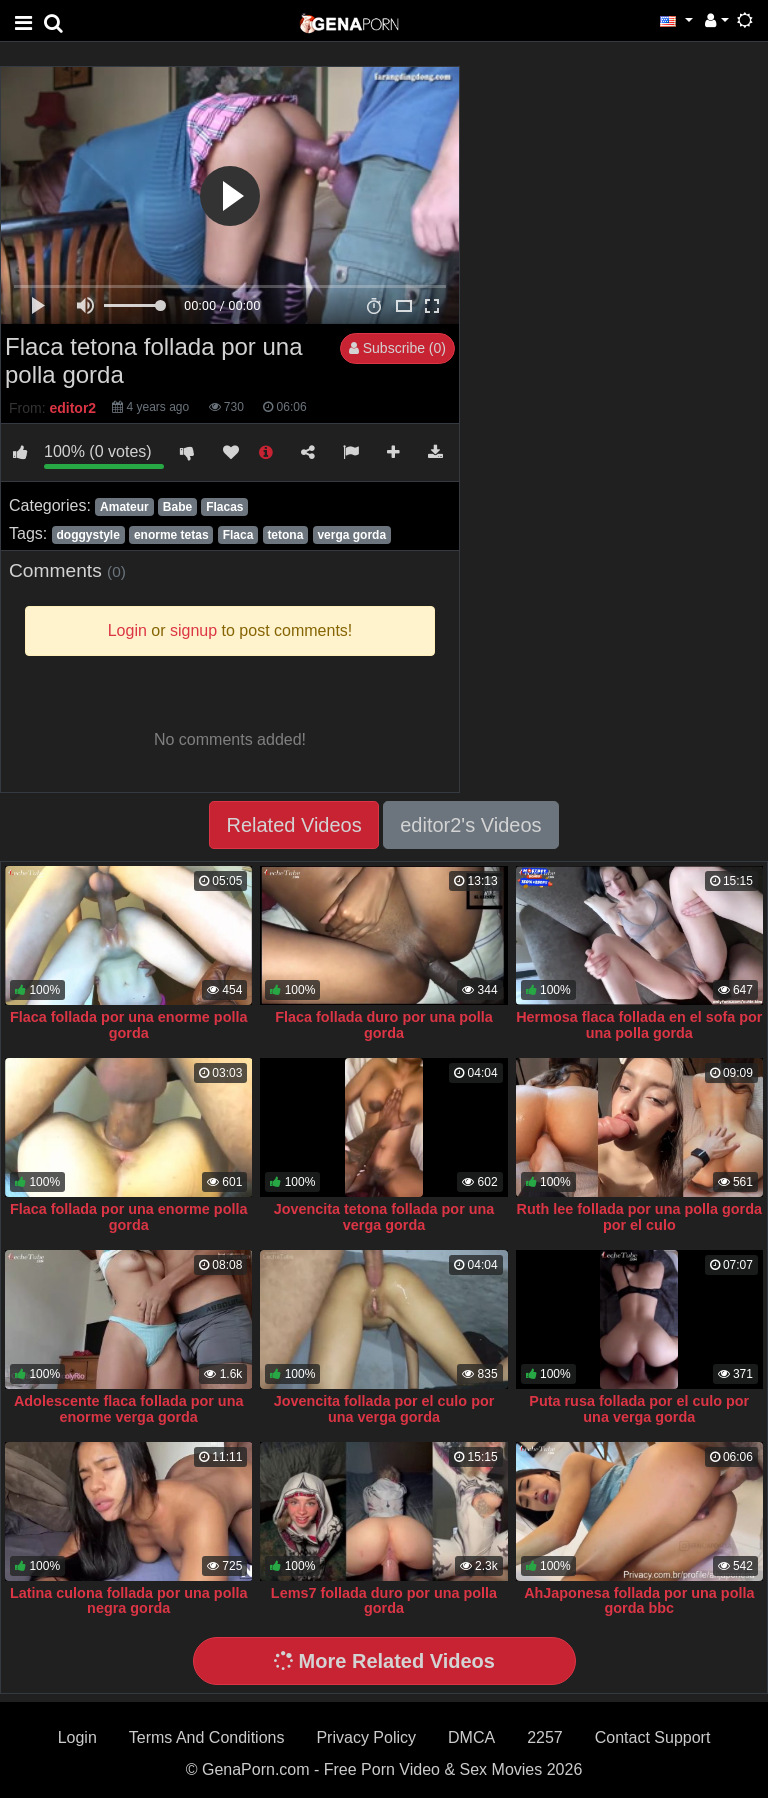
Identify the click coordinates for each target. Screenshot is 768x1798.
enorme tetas (171, 535)
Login (77, 1737)
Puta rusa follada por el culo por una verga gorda (639, 1409)
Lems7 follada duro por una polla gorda (384, 1601)
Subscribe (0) (397, 348)
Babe (177, 507)
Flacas (224, 507)
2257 (545, 1737)
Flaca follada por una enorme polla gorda (129, 1025)
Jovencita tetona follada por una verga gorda (384, 1217)
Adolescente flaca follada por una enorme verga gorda (129, 1409)
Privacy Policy (366, 1737)
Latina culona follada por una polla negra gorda (128, 1601)
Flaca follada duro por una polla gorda (383, 1025)
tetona (285, 535)
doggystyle (87, 535)
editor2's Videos (470, 825)
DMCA (471, 1737)
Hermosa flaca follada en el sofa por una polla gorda (639, 1025)
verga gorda (351, 535)
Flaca (238, 535)
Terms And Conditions (207, 1737)
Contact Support (653, 1737)
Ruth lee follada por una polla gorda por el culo (639, 1217)
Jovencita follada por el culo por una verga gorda (384, 1409)
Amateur (124, 507)
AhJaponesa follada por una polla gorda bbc (639, 1601)
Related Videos (293, 825)
